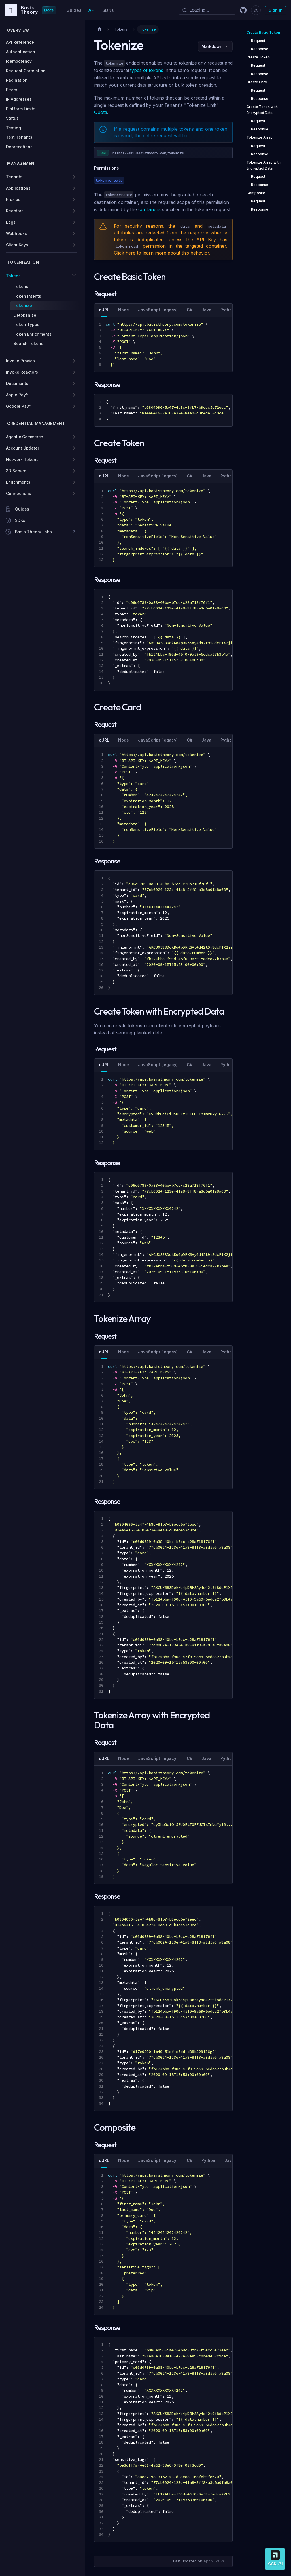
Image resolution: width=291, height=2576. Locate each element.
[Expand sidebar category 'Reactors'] (74, 210)
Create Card (257, 82)
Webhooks (16, 233)
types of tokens (146, 70)
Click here (124, 253)
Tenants (14, 176)
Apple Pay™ (17, 394)
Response (259, 49)
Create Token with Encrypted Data (262, 110)
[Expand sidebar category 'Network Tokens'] (74, 459)
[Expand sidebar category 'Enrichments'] (74, 482)
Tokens (13, 275)
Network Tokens (22, 459)
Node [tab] (123, 309)
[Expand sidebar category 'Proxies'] (74, 199)
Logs (11, 222)
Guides (73, 10)
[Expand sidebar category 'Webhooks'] (74, 233)
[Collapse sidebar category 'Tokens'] (74, 275)
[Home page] (99, 29)
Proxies (13, 199)
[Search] (207, 10)
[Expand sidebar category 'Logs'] (74, 222)
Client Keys (17, 244)
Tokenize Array (260, 137)
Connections (18, 493)
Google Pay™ (18, 406)
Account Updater (22, 448)
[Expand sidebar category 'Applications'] (74, 188)
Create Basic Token (263, 32)
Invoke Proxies (20, 360)
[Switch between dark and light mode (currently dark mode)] (256, 10)
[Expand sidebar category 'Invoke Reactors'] (74, 372)
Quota (100, 112)
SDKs (108, 10)
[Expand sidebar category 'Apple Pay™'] (74, 394)
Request (258, 41)
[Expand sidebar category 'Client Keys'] (74, 244)
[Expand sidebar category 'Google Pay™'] (74, 406)
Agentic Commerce (24, 436)
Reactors (15, 210)
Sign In (275, 10)
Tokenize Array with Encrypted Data (264, 165)
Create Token (258, 57)
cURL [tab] (104, 309)
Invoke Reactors (22, 372)
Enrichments (18, 482)
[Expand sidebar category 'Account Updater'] (74, 448)
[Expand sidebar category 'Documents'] (74, 383)
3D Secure (16, 470)
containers (149, 209)
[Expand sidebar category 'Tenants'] (74, 176)
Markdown (211, 46)
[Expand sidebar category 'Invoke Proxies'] (74, 360)
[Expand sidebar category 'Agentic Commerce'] (74, 436)
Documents (17, 383)
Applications (18, 188)
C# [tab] (189, 309)
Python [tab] (227, 309)
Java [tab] (206, 309)
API (91, 10)
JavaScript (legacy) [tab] (158, 309)
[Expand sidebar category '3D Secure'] (74, 470)
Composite (256, 193)
